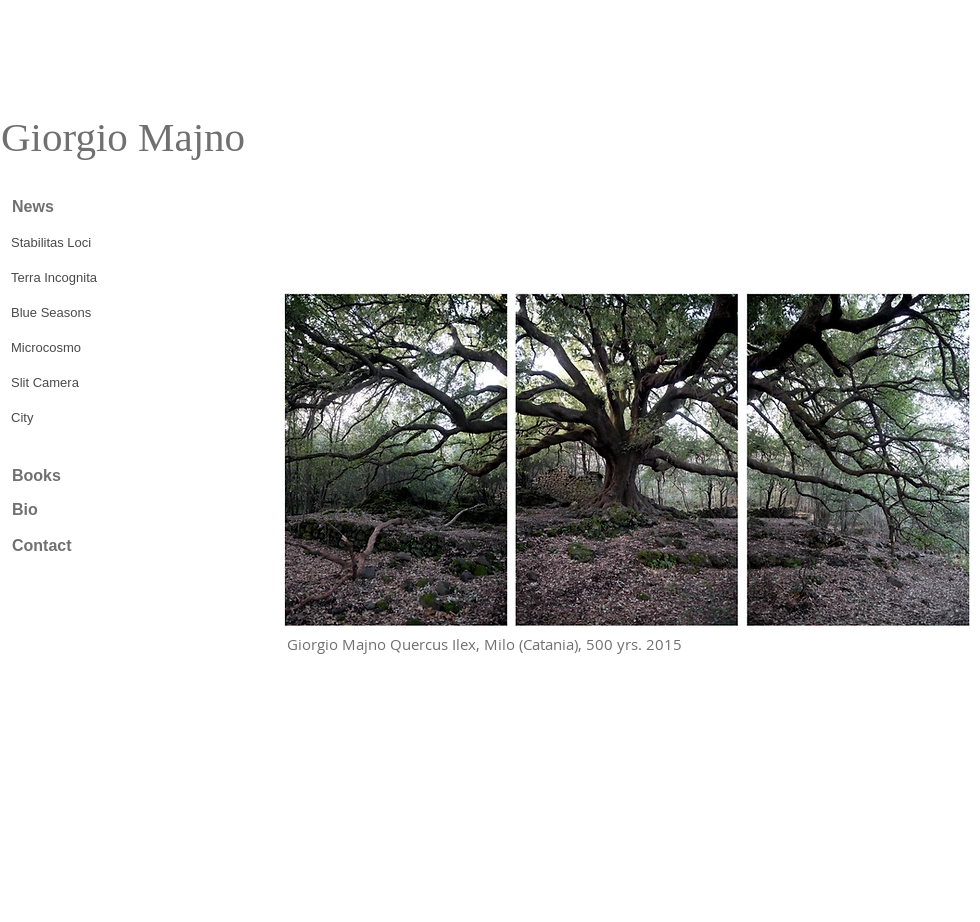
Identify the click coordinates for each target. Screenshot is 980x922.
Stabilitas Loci (51, 242)
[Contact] (81, 546)
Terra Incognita (54, 277)
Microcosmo (46, 347)
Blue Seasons (51, 312)
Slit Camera (45, 382)
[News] (81, 207)
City (22, 417)
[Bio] (81, 510)
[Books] (81, 476)
